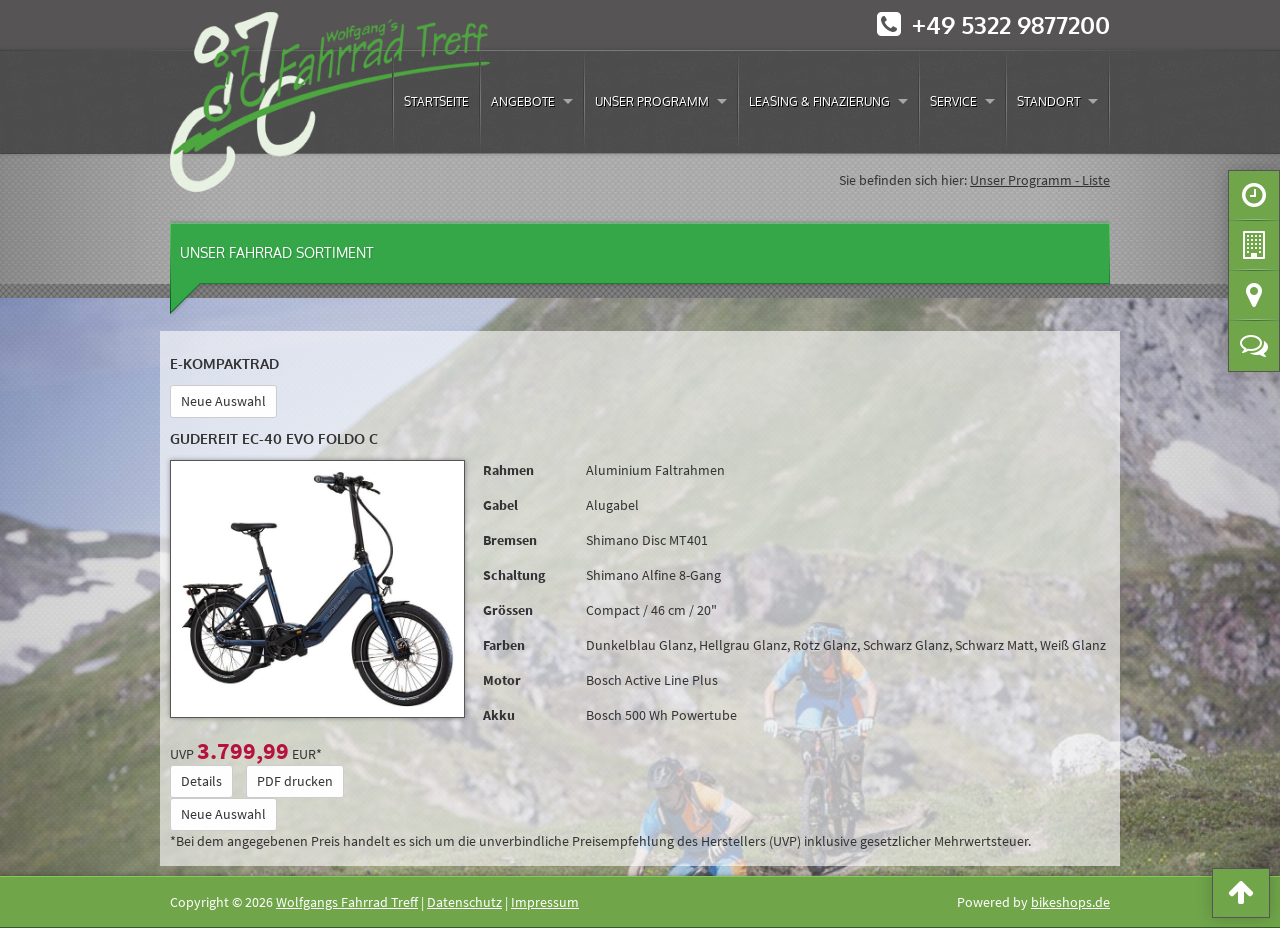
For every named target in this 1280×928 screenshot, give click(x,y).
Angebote (523, 101)
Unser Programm (652, 101)
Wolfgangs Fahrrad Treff (347, 902)
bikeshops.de (1070, 902)
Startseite (436, 101)
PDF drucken (295, 781)
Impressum (545, 902)
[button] (1241, 897)
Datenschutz (464, 902)
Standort (1048, 101)
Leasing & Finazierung (819, 101)
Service (953, 101)
